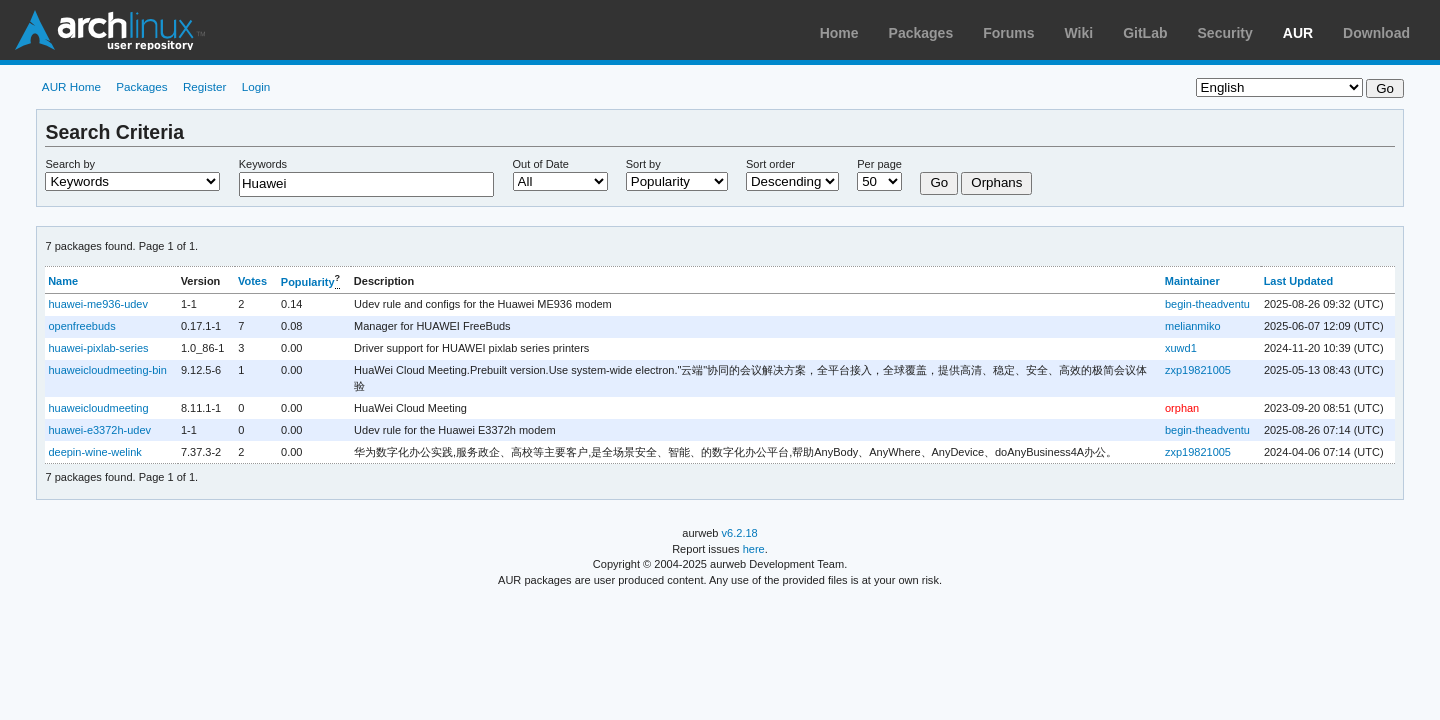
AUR (1298, 33)
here (754, 549)
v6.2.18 (740, 533)
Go (939, 182)
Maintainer (1192, 281)
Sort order (770, 164)
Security (1225, 33)
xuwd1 (1181, 348)
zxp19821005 (1198, 370)
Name (63, 281)
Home (839, 33)
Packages (921, 33)
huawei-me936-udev (98, 304)
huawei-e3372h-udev (99, 430)
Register (205, 86)
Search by (70, 164)
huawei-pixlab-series (98, 348)
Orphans (996, 182)
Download (1376, 33)
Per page (879, 164)
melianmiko (1193, 326)
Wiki (1079, 33)
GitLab (1145, 33)
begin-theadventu (1207, 304)
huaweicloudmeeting (98, 408)
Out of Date (541, 164)
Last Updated (1299, 281)
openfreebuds (81, 326)
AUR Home (71, 86)
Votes (252, 281)
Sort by (643, 164)
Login (256, 86)
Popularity (308, 282)
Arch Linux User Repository (110, 30)
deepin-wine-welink (94, 452)
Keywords (263, 164)
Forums (1008, 33)
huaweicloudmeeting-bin (107, 370)
